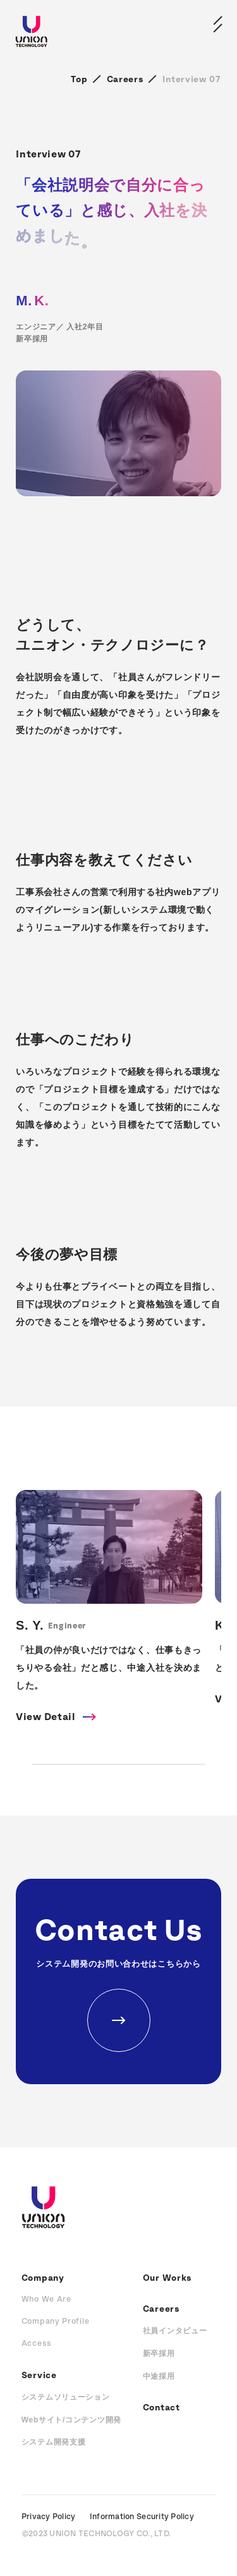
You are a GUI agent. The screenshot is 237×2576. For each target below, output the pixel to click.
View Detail (45, 1717)
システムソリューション (65, 2397)
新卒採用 (159, 2353)
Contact (161, 2407)
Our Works (167, 2278)
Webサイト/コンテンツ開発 (71, 2419)
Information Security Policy (142, 2517)
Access (36, 2344)
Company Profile (55, 2321)
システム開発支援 (53, 2442)
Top (79, 79)
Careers (125, 79)
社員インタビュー (175, 2330)
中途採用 (159, 2376)
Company (42, 2278)
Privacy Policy (48, 2517)
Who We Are (46, 2299)
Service (39, 2375)
